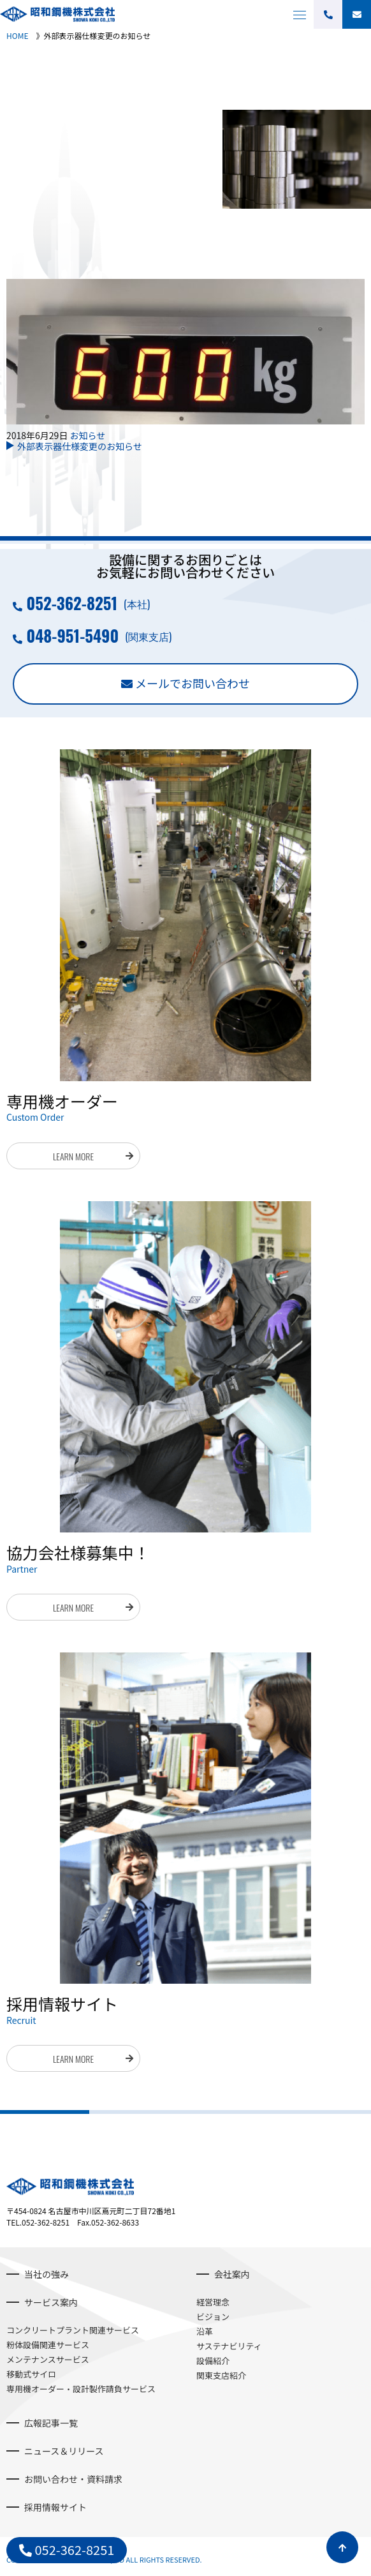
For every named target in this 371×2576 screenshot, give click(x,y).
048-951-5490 (72, 635)
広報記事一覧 (51, 2422)
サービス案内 (51, 2302)
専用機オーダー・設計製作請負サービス (81, 2389)
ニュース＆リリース (64, 2450)
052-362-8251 (71, 603)
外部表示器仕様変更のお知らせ (79, 446)
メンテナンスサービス (47, 2359)
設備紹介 (212, 2360)
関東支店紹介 (221, 2375)
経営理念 (212, 2302)
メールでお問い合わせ (192, 683)
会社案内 (232, 2274)
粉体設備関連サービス (47, 2344)
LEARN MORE (73, 1156)
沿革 (204, 2331)
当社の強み (46, 2274)
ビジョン (212, 2316)
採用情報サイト (55, 2507)
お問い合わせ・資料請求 (73, 2479)
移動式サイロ (31, 2374)
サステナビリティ (229, 2346)
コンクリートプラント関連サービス (72, 2330)
